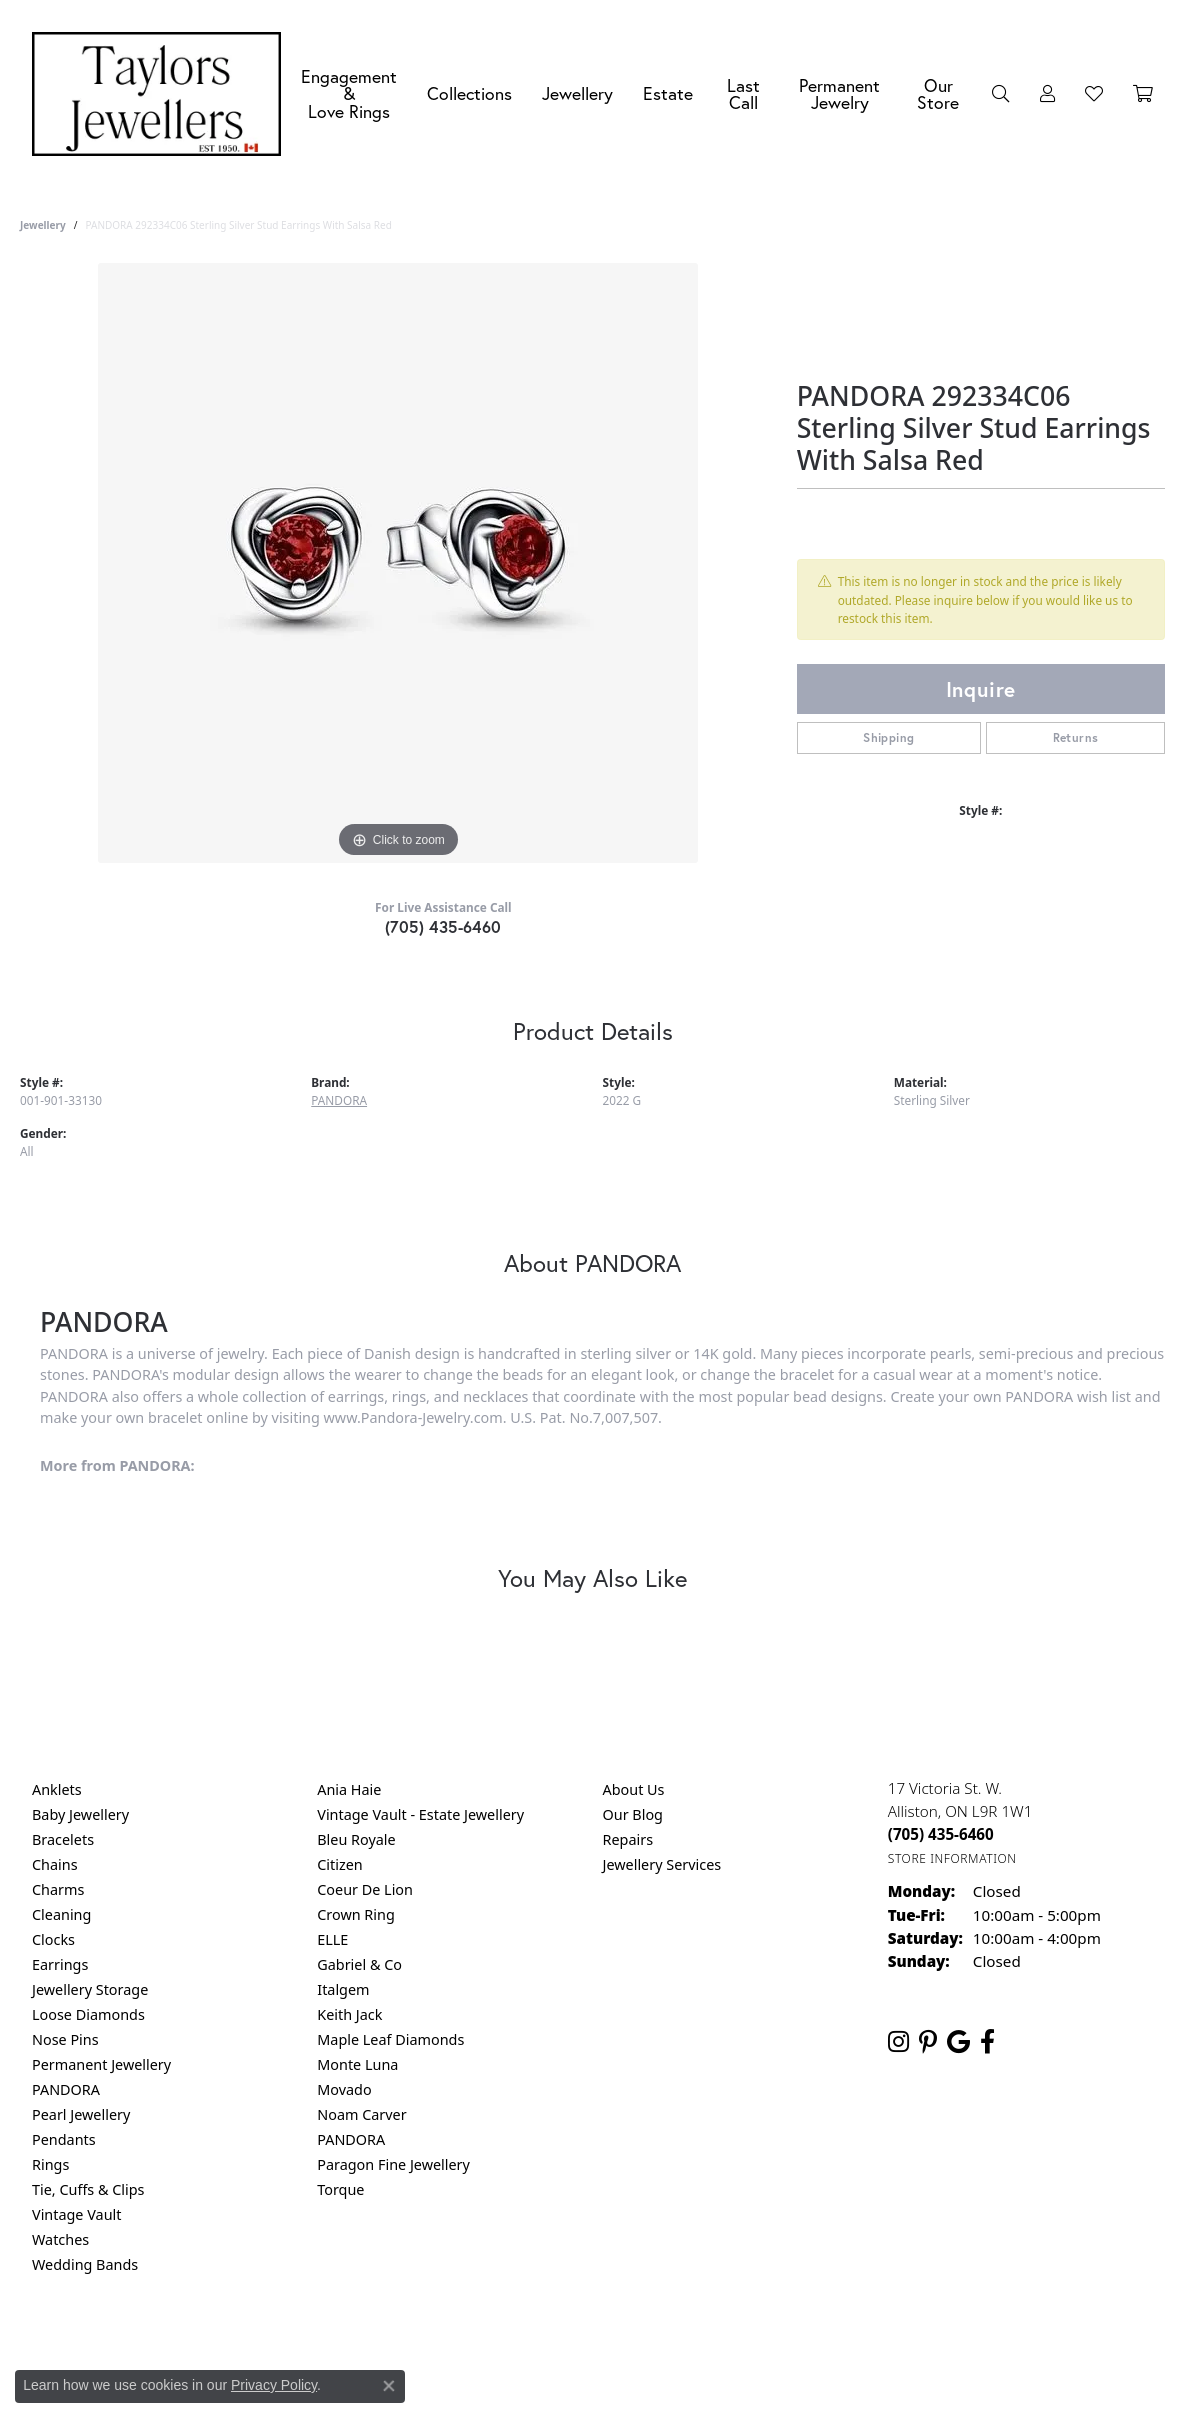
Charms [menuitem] (58, 1889)
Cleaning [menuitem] (61, 1914)
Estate (668, 93)
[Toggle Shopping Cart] (1143, 94)
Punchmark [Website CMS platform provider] (628, 2410)
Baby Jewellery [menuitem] (80, 1814)
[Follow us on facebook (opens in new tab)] (987, 2042)
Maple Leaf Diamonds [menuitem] (390, 2039)
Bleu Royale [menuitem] (356, 1839)
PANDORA (339, 1100)
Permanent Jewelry (839, 94)
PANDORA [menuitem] (66, 2089)
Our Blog (633, 1814)
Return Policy (394, 2345)
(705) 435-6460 (443, 926)
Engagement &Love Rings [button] (349, 94)
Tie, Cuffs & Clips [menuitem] (88, 2189)
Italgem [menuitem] (343, 1989)
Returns (1076, 737)
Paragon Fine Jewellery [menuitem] (393, 2164)
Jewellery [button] (577, 93)
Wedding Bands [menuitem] (85, 2264)
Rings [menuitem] (50, 2164)
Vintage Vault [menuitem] (76, 2214)
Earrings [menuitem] (60, 1964)
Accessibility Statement (761, 2345)
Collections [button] (469, 93)
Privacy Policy (494, 2345)
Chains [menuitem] (55, 1864)
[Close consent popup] (389, 2386)
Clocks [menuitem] (53, 1939)
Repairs (628, 1839)
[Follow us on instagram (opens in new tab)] (898, 2042)
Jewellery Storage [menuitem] (90, 1989)
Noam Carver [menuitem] (361, 2114)
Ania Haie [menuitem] (349, 1789)
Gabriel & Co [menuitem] (359, 1964)
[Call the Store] (941, 1834)
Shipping (888, 737)
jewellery (43, 225)
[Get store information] (952, 1858)
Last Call (743, 94)
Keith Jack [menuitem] (349, 2014)
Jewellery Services (662, 1864)
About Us (634, 1789)
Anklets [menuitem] (57, 1789)
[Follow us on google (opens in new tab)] (958, 2042)
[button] (1001, 94)
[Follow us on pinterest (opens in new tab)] (928, 2042)
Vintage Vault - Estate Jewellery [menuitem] (420, 1814)
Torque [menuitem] (340, 2189)
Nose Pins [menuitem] (65, 2039)
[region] (398, 563)
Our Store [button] (938, 94)
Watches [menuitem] (60, 2239)
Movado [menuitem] (344, 2089)
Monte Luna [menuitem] (357, 2064)
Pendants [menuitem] (64, 2139)
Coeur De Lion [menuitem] (365, 1889)
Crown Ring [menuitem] (356, 1914)
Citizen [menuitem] (340, 1864)
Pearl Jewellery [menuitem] (81, 2114)
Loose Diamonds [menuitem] (88, 2014)
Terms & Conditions (613, 2345)
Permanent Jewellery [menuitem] (101, 2064)
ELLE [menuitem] (332, 1939)
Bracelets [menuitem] (63, 1839)
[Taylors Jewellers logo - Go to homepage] (161, 94)
